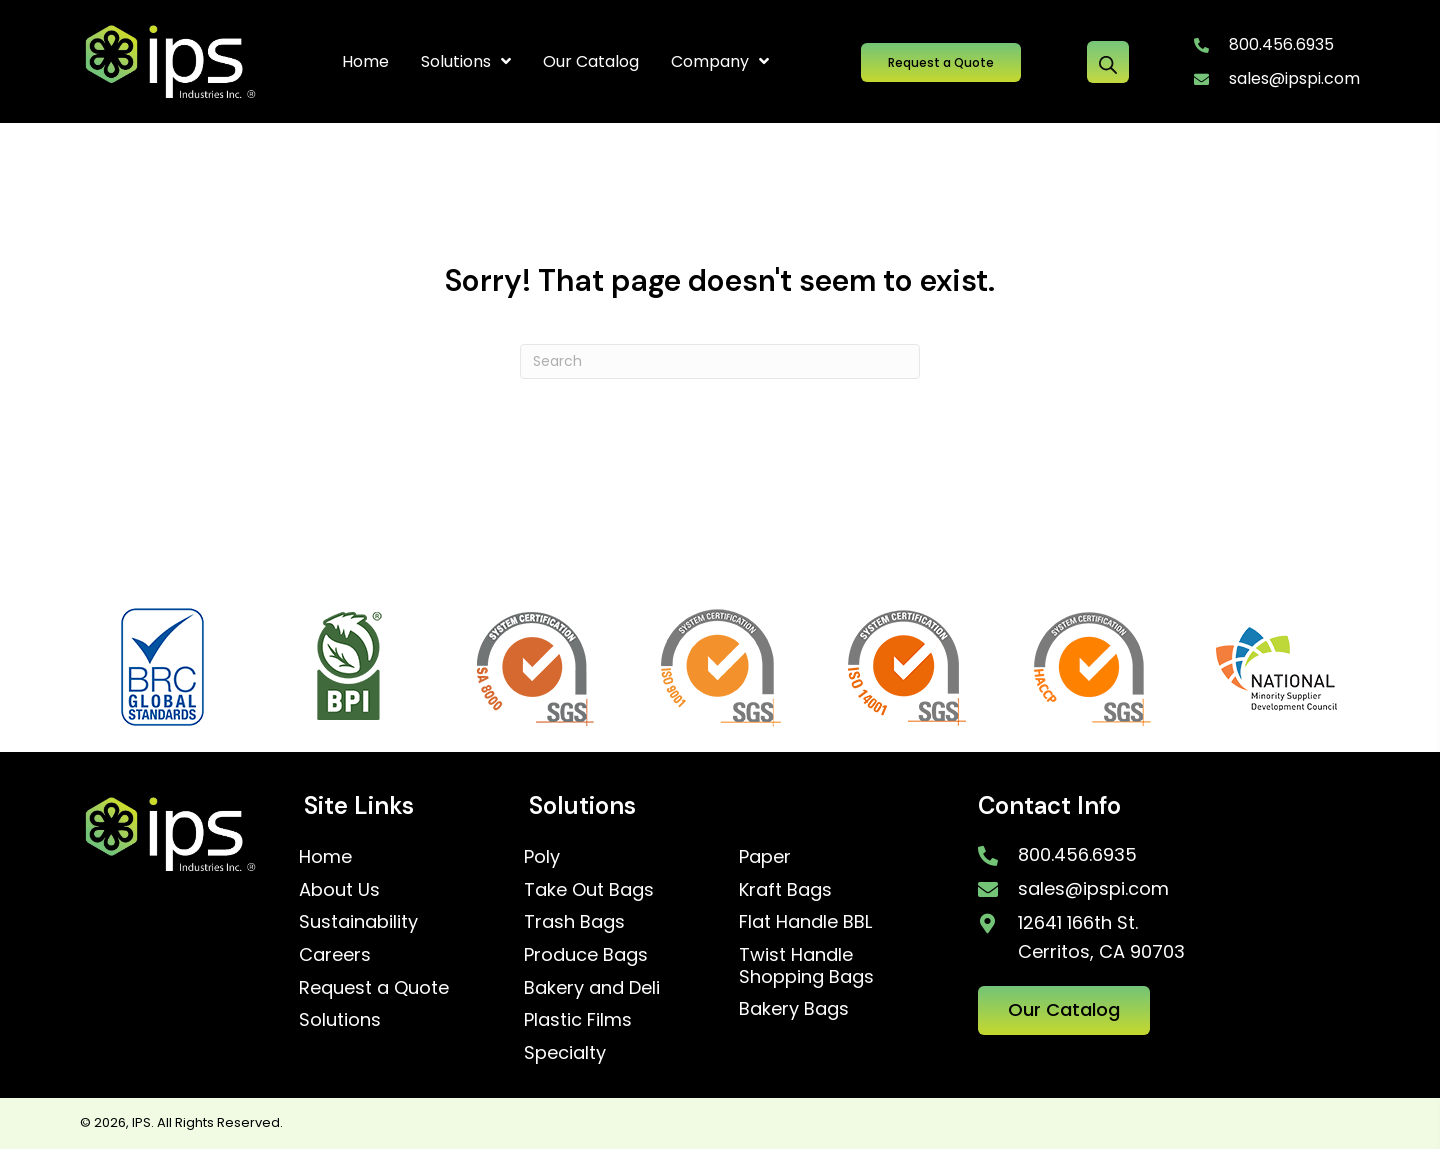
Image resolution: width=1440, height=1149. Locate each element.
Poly (542, 856)
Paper (765, 856)
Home (325, 856)
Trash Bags (574, 921)
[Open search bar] (1108, 62)
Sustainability (358, 921)
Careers (335, 954)
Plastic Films (578, 1019)
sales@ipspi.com (1294, 78)
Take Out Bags (589, 889)
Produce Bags (586, 954)
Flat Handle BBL (805, 921)
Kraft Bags (785, 889)
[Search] (720, 361)
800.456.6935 (1281, 44)
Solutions (340, 1019)
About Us (339, 889)
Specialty (565, 1052)
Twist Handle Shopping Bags (806, 965)
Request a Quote (374, 987)
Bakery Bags (794, 1008)
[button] (941, 62)
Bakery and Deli (592, 987)
